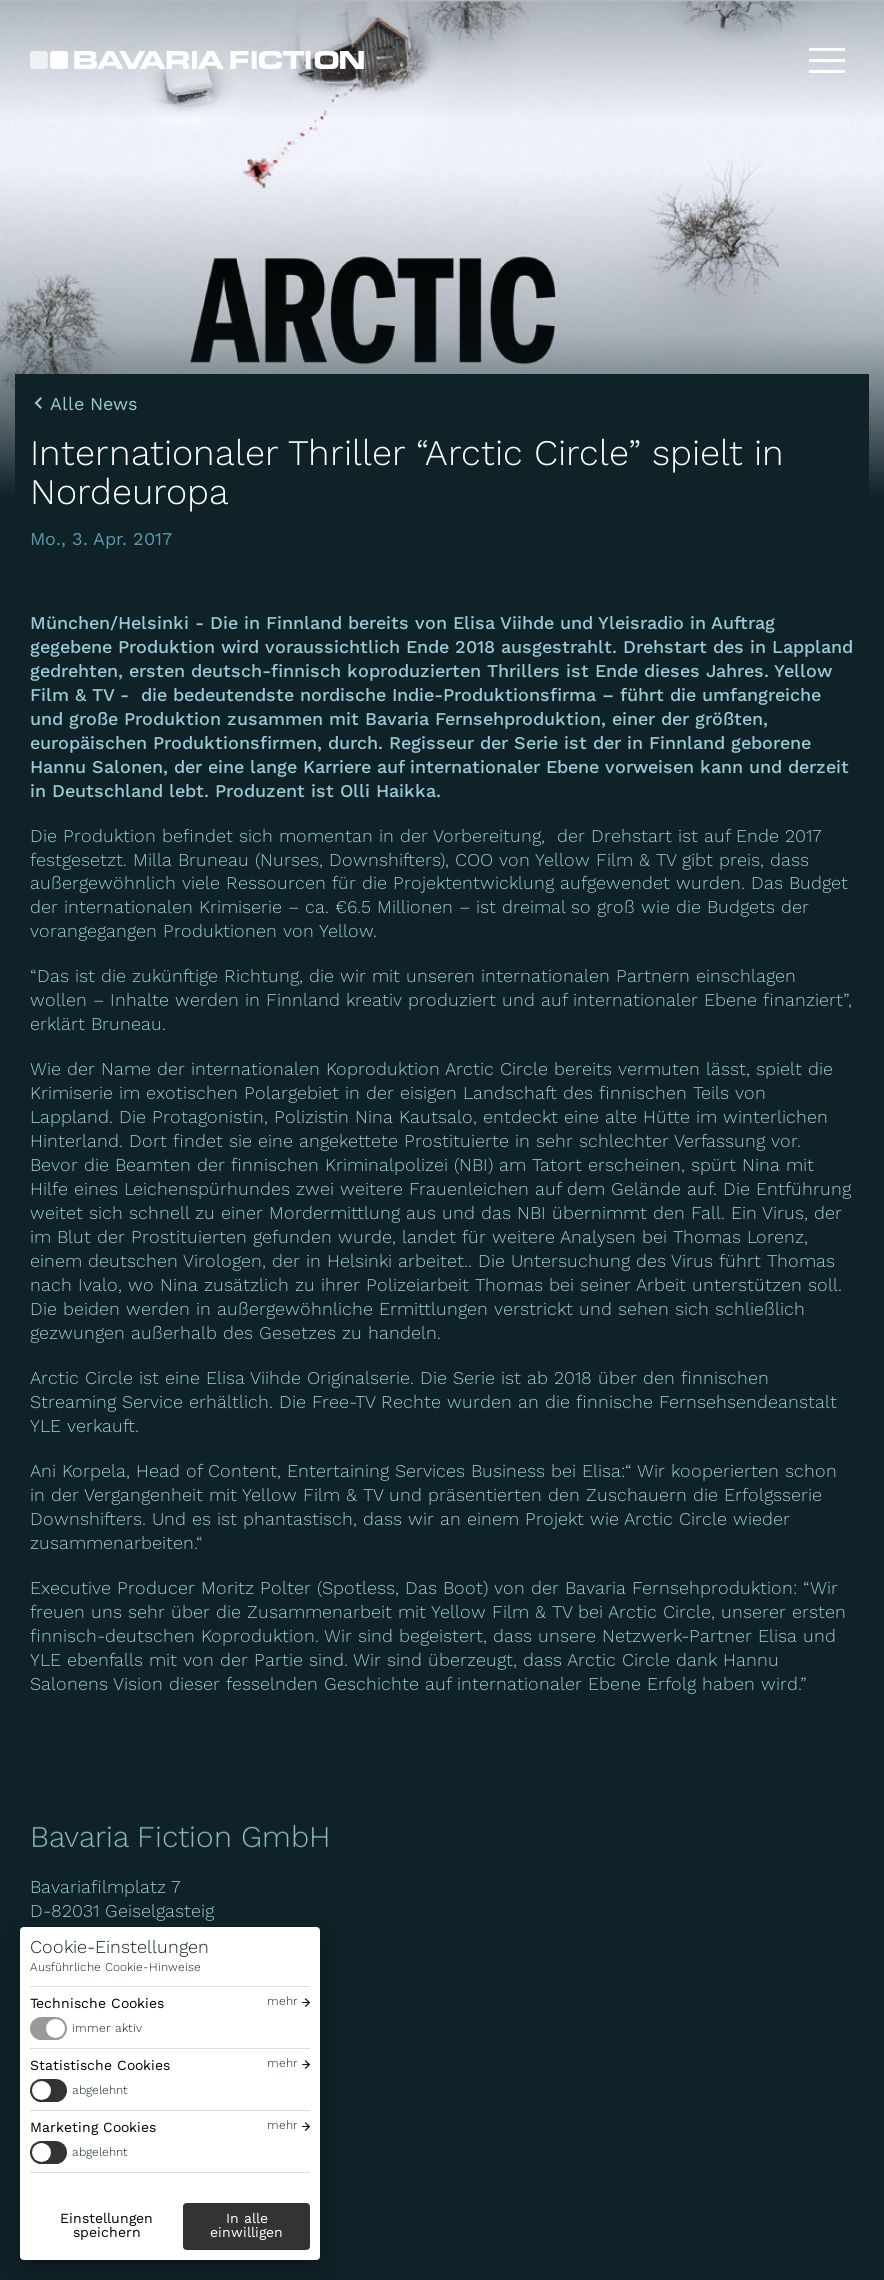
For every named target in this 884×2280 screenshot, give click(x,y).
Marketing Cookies (93, 2127)
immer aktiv (107, 2028)
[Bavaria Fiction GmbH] (197, 60)
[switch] (170, 2028)
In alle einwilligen (246, 2225)
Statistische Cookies (100, 2065)
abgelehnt (100, 2090)
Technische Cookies (97, 2003)
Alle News (93, 404)
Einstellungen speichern (106, 2225)
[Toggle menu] (827, 60)
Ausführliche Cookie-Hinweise (115, 1967)
